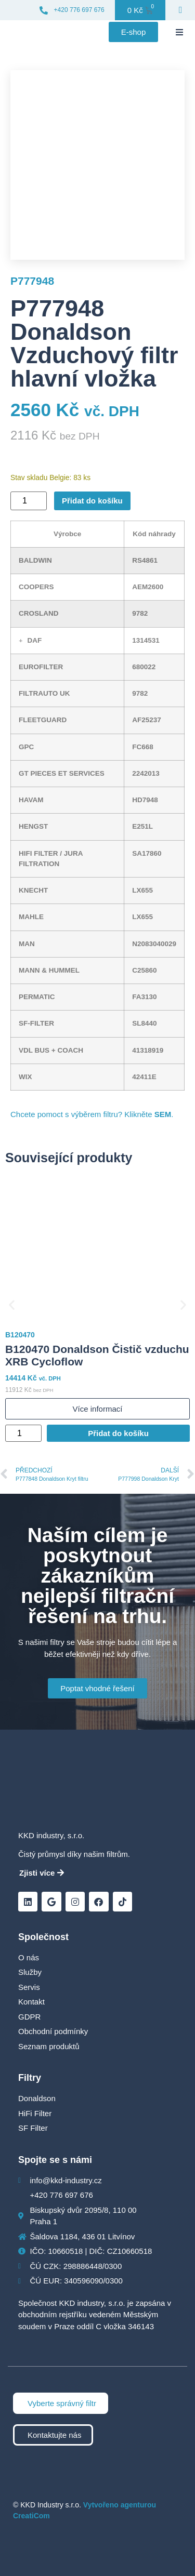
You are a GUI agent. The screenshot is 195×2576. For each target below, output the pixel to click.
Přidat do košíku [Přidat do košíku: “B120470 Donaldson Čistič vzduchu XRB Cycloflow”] (118, 1433)
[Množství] (28, 501)
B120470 (20, 1335)
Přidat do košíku (92, 500)
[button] (179, 32)
